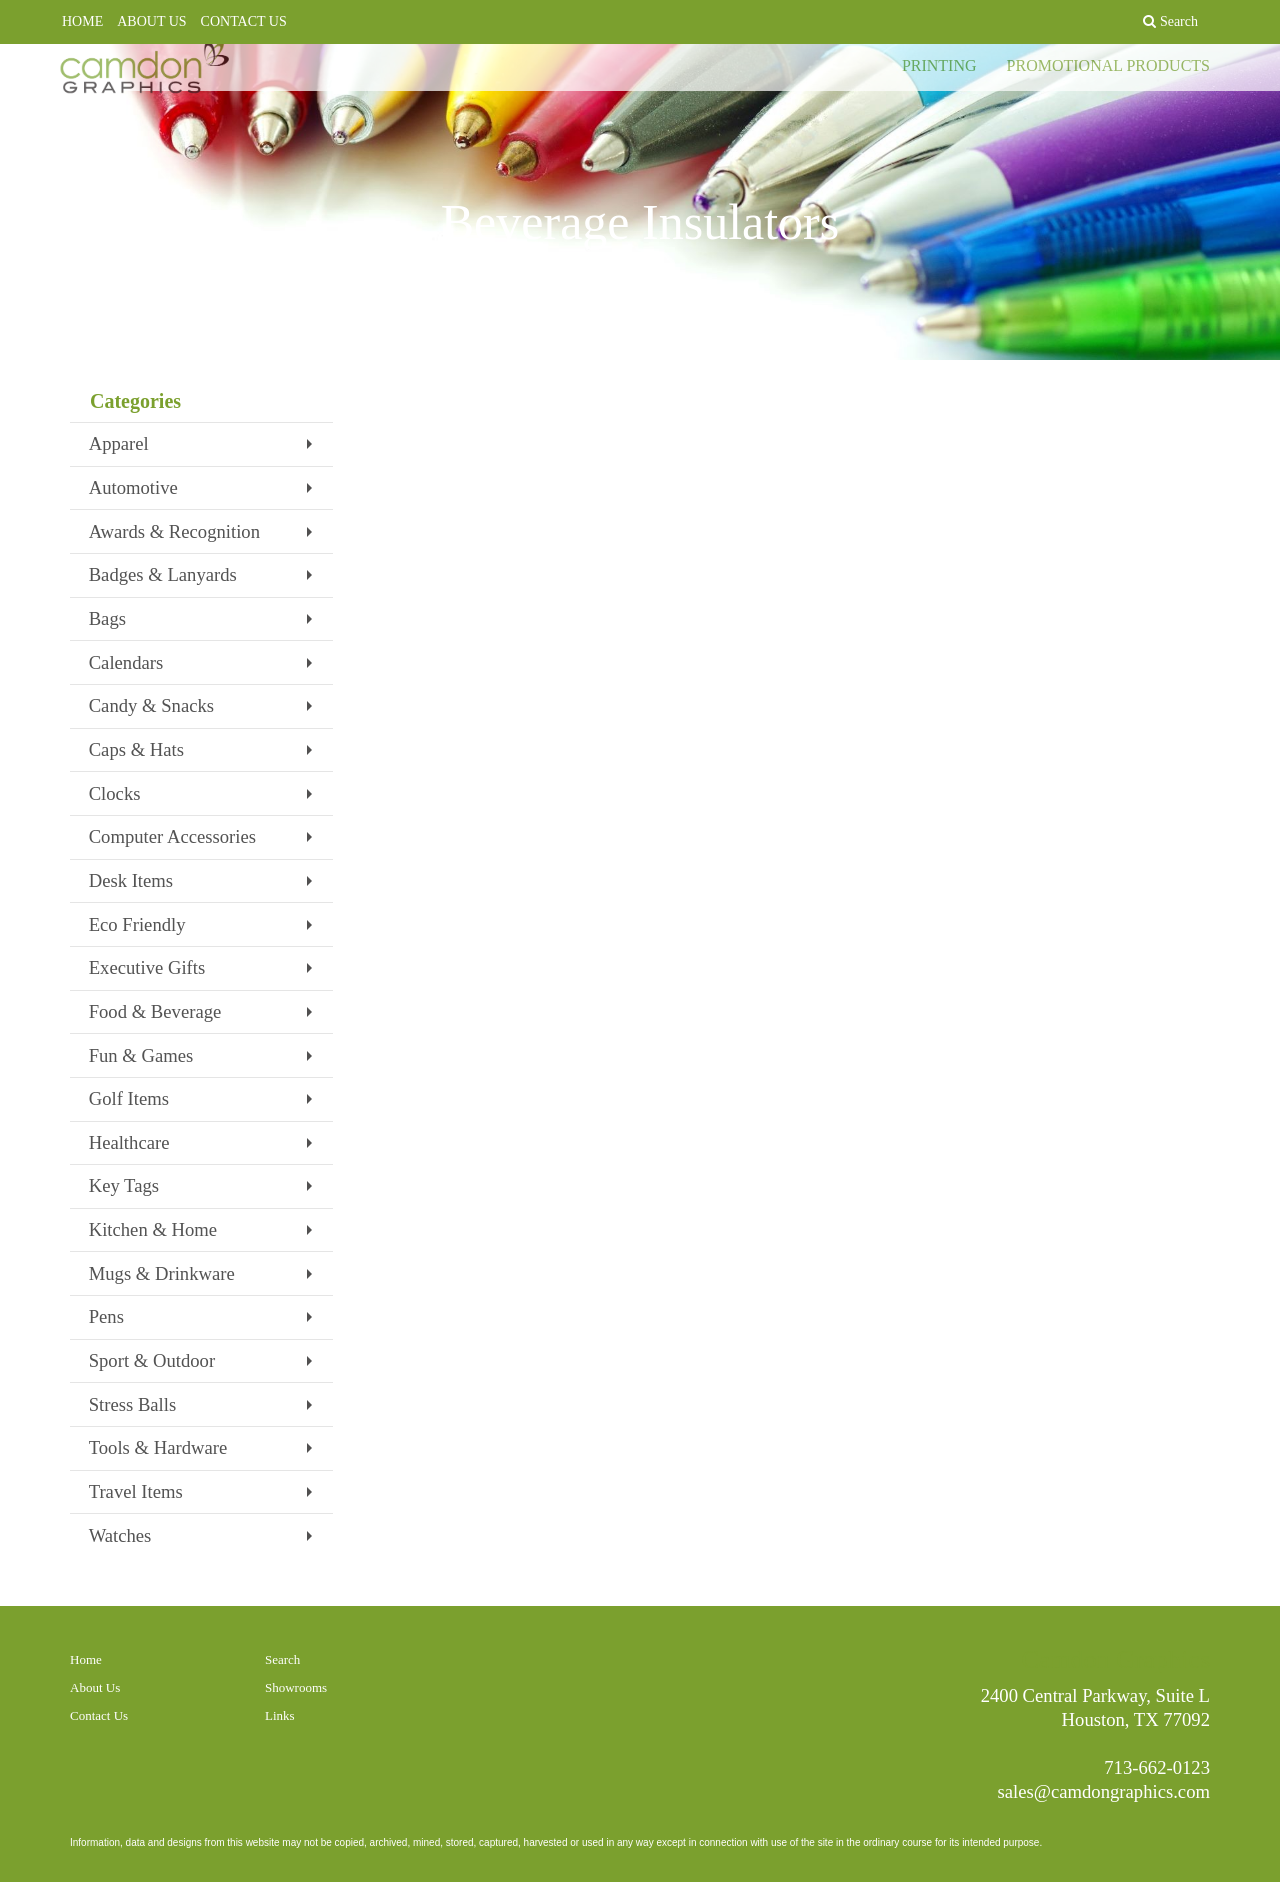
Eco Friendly (137, 924)
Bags (107, 618)
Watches (120, 1535)
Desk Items (131, 880)
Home (86, 1659)
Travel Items (136, 1491)
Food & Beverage (155, 1011)
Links (280, 1715)
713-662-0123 (1157, 1767)
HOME (82, 21)
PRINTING (939, 79)
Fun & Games (141, 1055)
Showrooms (296, 1687)
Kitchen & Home (153, 1229)
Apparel (119, 443)
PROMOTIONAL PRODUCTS (1108, 79)
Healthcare (129, 1142)
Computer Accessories (172, 836)
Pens (106, 1316)
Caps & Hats (136, 749)
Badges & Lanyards (163, 574)
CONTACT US (244, 21)
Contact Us (99, 1715)
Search (282, 1659)
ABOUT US (151, 21)
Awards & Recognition (174, 531)
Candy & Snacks (151, 705)
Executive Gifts (147, 967)
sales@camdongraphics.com (1104, 1791)
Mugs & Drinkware (162, 1273)
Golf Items (129, 1098)
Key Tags (124, 1185)
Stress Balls (133, 1404)
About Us (95, 1687)
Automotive (133, 487)
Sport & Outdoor (152, 1360)
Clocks (115, 793)
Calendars (126, 662)
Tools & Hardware (158, 1447)
